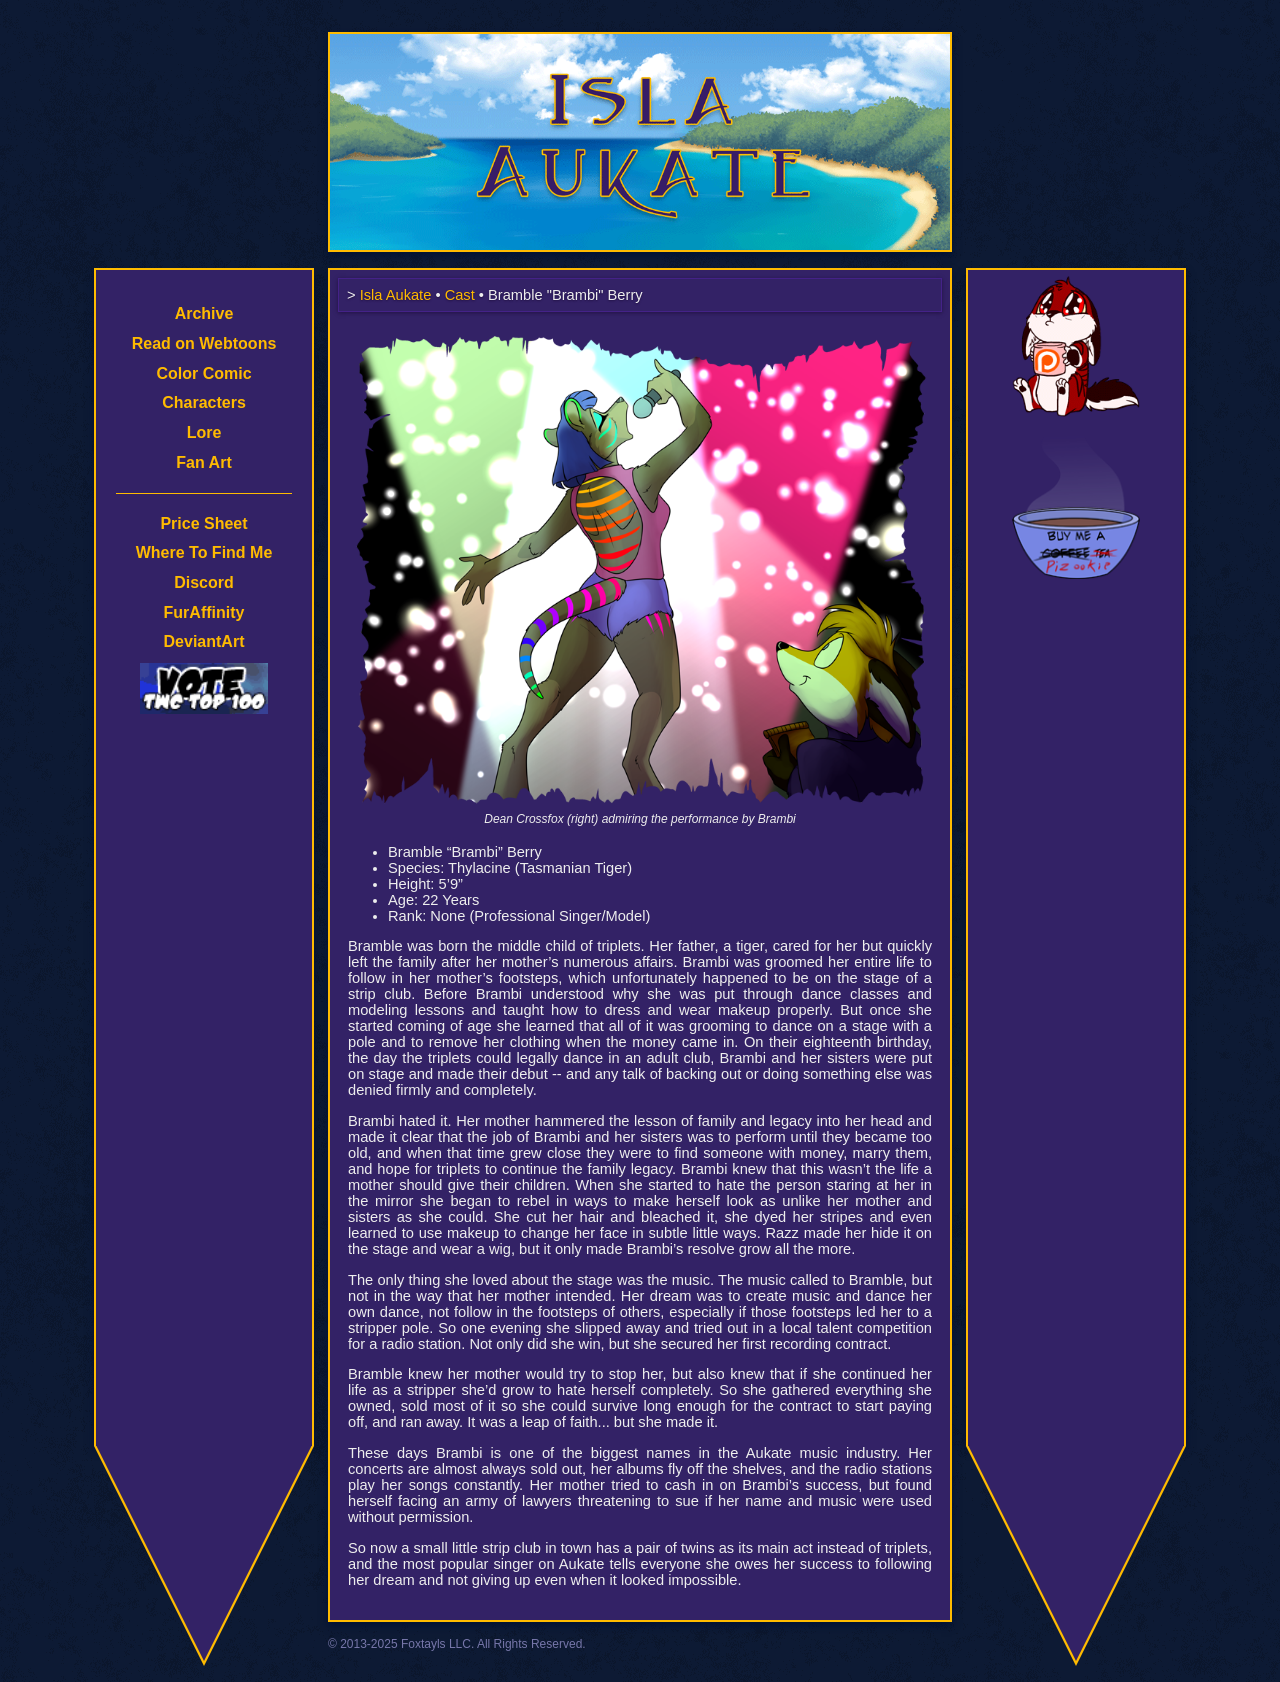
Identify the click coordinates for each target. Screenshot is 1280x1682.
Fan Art (203, 462)
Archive (204, 313)
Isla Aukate (640, 42)
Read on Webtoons (204, 343)
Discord (204, 582)
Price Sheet (203, 523)
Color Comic (203, 373)
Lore (204, 432)
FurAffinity (204, 612)
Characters (204, 402)
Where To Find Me (204, 552)
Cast (460, 295)
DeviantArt (204, 641)
